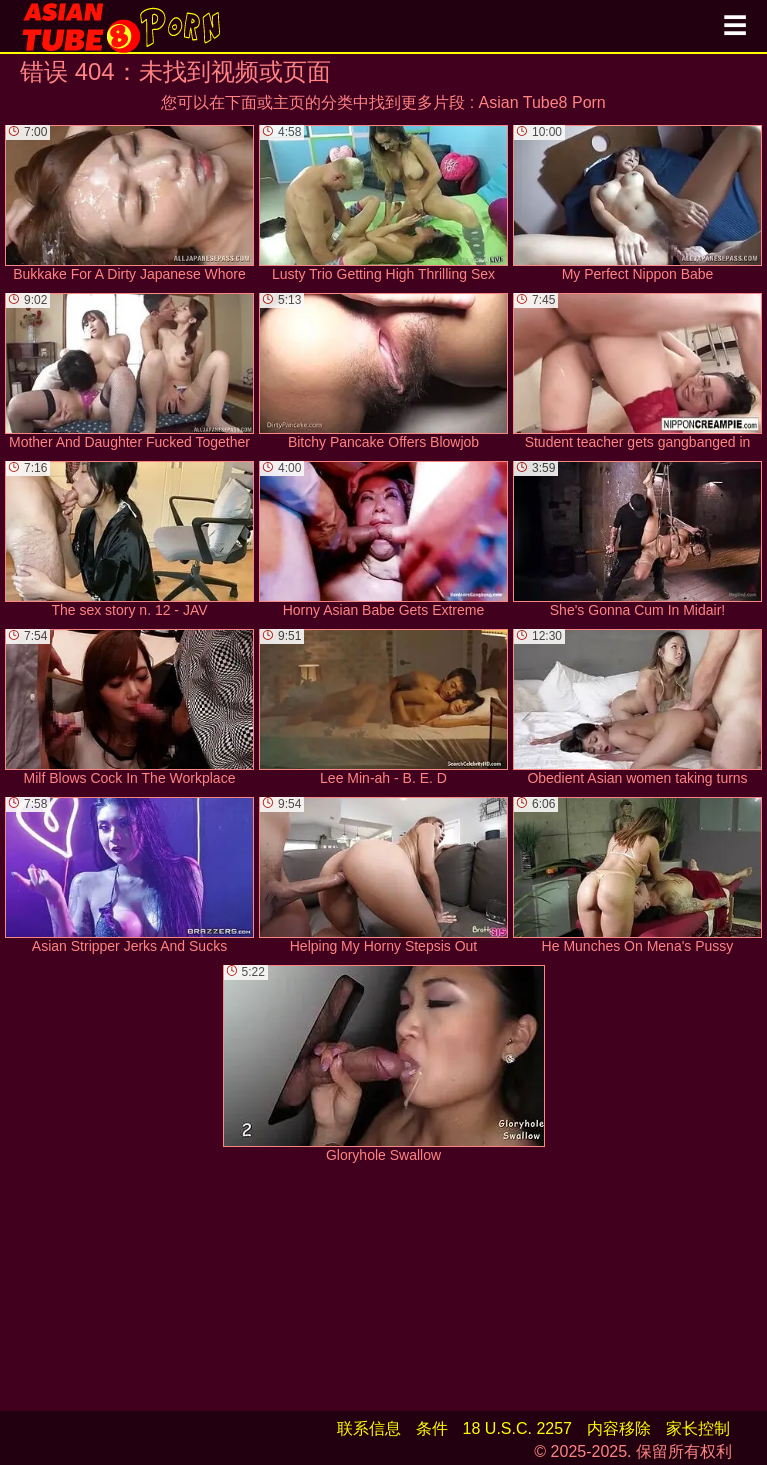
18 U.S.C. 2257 (517, 1428)
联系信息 (369, 1428)
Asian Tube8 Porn (542, 102)
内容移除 (619, 1428)
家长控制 (698, 1428)
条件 (432, 1428)
